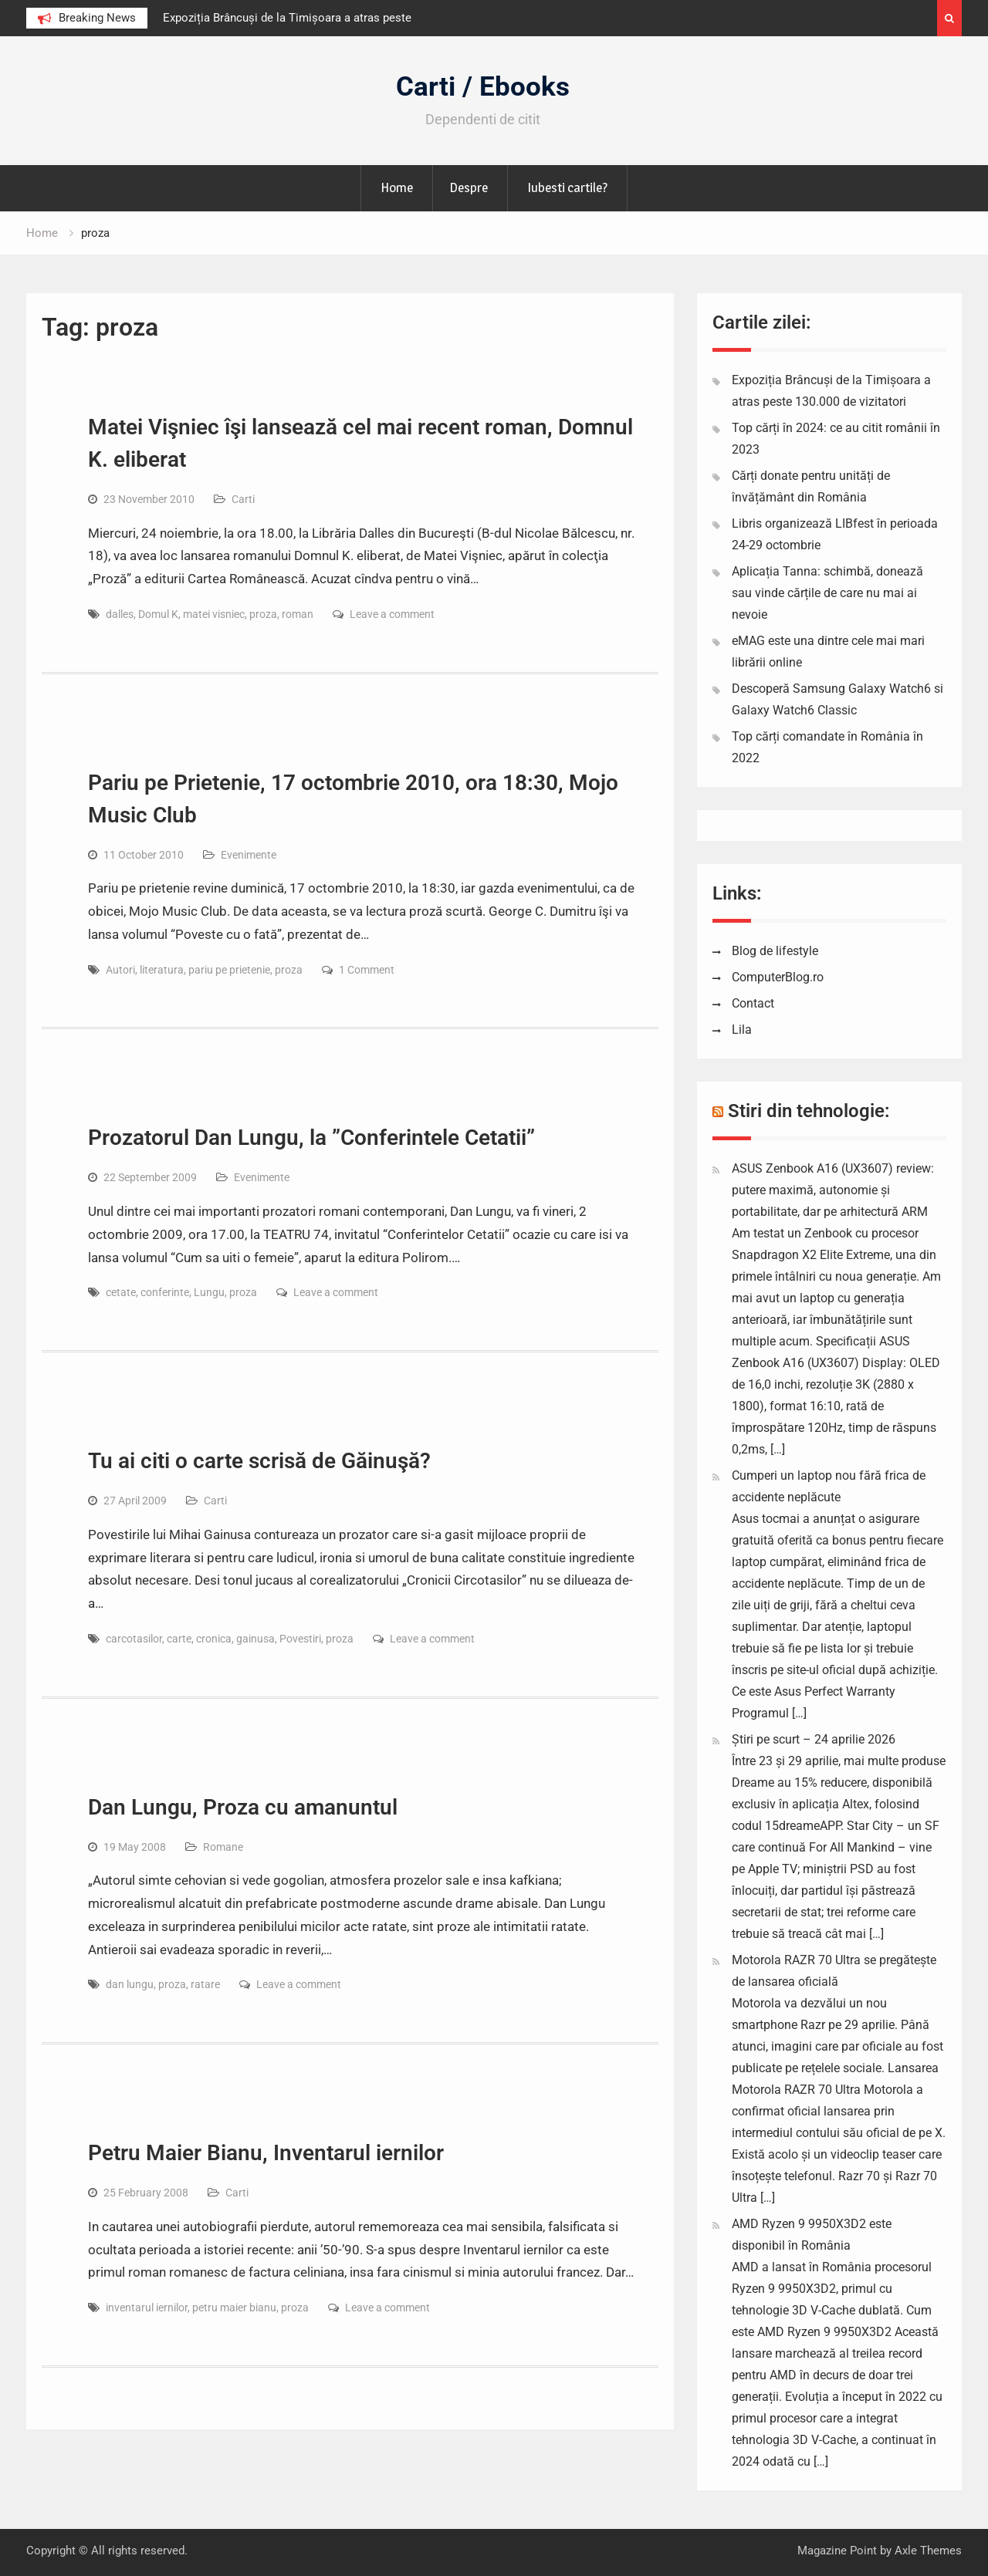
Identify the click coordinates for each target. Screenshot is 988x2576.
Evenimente (248, 855)
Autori (120, 970)
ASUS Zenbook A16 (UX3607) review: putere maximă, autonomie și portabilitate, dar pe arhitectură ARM (833, 1190)
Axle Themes (928, 2550)
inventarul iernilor (147, 2307)
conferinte (164, 1292)
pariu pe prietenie (229, 970)
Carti (243, 499)
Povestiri (300, 1638)
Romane (223, 1847)
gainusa (255, 1638)
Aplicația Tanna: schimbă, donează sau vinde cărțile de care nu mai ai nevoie (827, 593)
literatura (162, 970)
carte (179, 1638)
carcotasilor (134, 1638)
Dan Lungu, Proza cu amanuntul (243, 1807)
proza (263, 614)
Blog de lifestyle (775, 951)
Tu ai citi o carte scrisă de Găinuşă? (259, 1461)
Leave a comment (392, 614)
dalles (120, 614)
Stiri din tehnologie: (809, 1111)
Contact (753, 1003)
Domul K (158, 614)
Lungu (209, 1292)
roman (297, 614)
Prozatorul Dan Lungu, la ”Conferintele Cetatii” (311, 1137)
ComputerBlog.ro (778, 977)
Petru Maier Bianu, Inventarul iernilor (266, 2153)
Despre (468, 187)
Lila (742, 1029)
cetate (121, 1292)
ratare (205, 1984)
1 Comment (366, 970)
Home (397, 187)
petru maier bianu (234, 2307)
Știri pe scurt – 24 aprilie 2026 (813, 1739)
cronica (214, 1638)
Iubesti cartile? (567, 187)
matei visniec (214, 614)
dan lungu (130, 1984)
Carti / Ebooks (483, 87)
